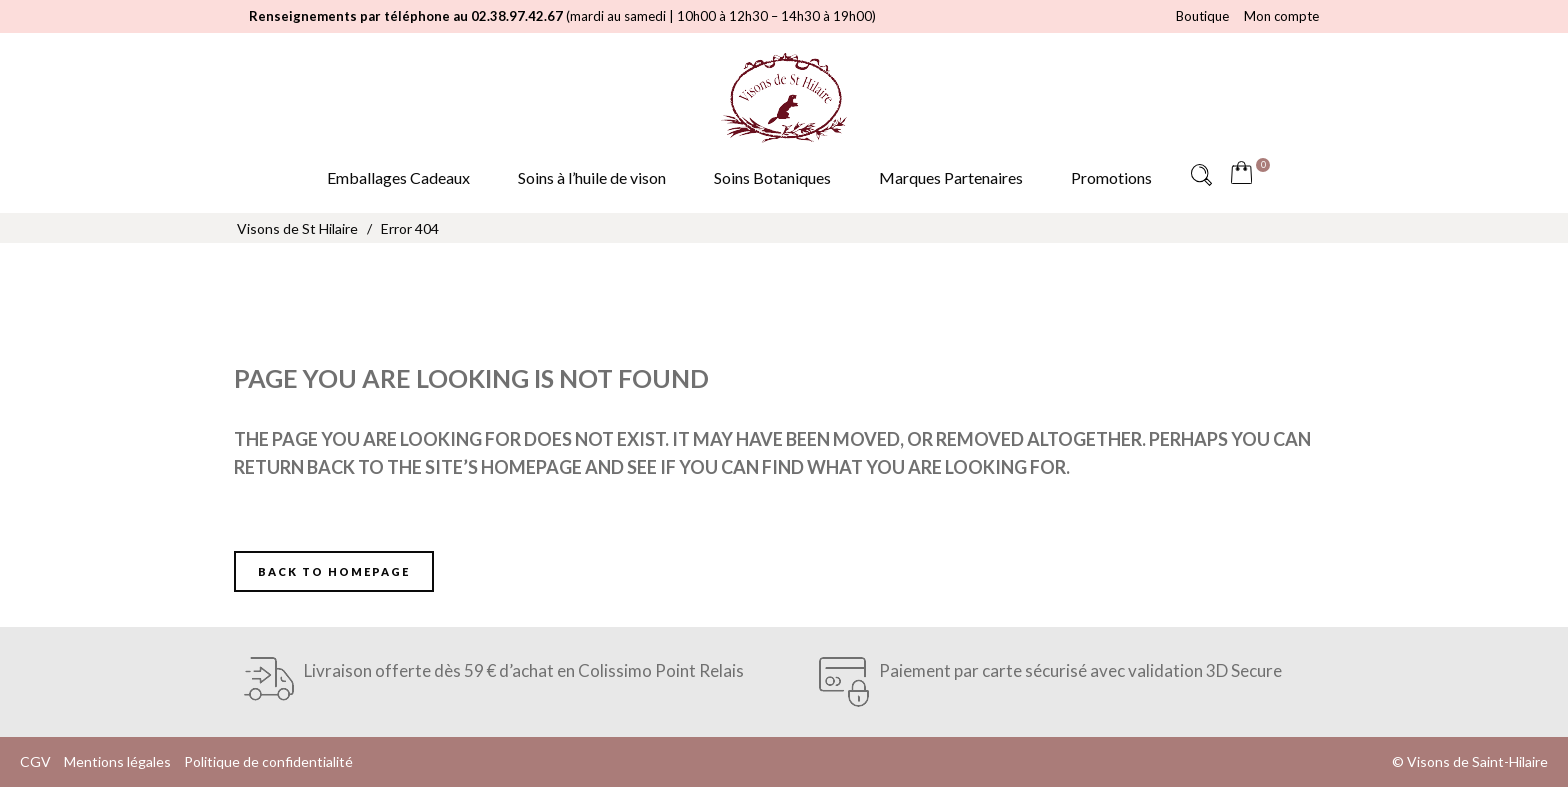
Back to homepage (334, 571)
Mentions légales (117, 761)
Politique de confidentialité (268, 761)
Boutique (1202, 16)
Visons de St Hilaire (297, 228)
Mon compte (1281, 16)
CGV (35, 761)
